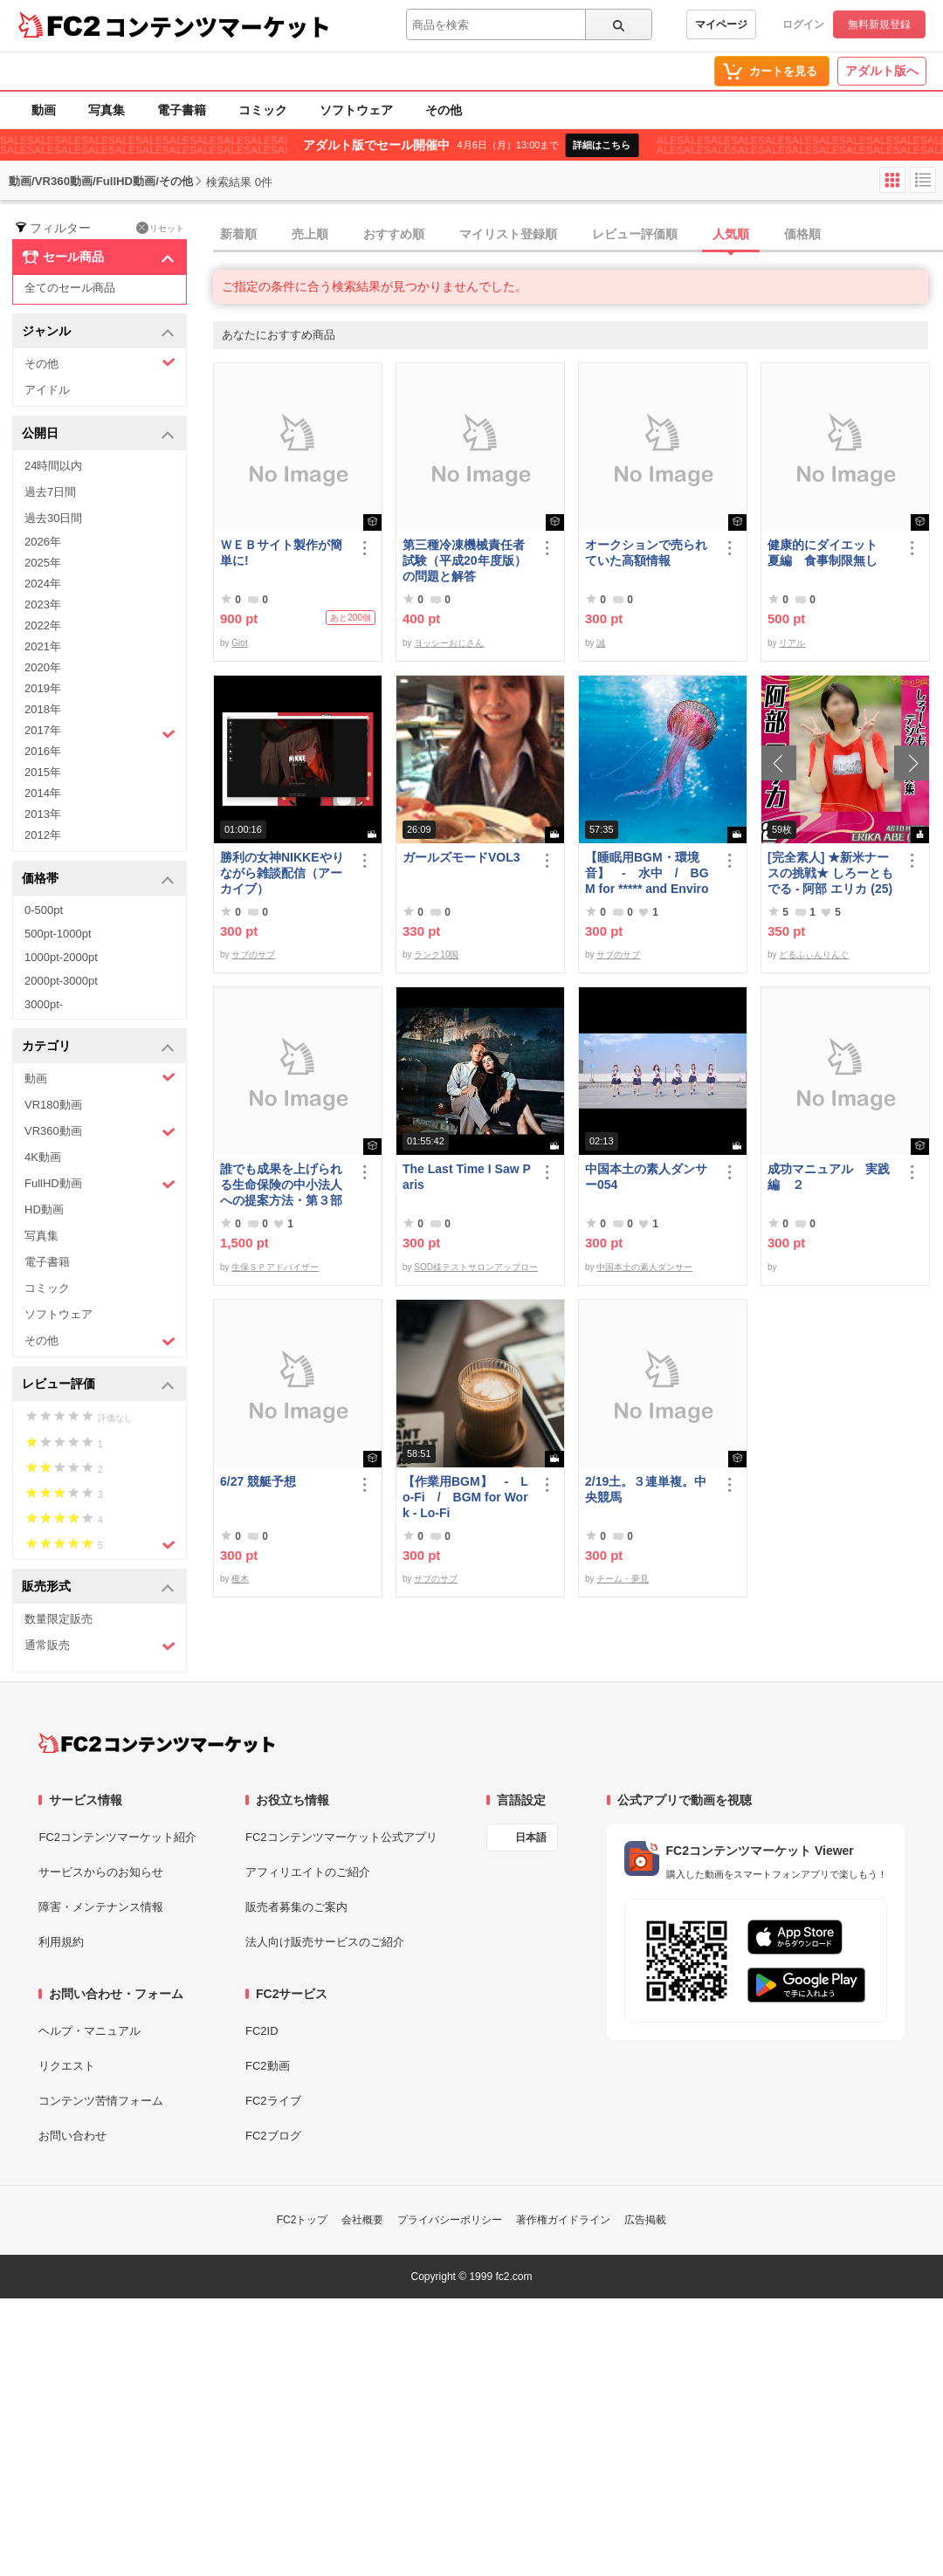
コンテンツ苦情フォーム (100, 2100)
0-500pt (43, 910)
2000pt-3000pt (61, 980)
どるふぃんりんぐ (814, 954)
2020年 (42, 667)
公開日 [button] (98, 434)
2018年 (42, 709)
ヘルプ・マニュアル (89, 2030)
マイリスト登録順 (508, 234)
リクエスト (66, 2065)
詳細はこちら (601, 145)
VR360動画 (100, 1131)
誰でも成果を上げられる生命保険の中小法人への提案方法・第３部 (281, 1184)
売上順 (310, 234)
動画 (43, 110)
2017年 (100, 732)
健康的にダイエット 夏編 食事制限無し (828, 552)
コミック (262, 110)
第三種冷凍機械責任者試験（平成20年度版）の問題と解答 (465, 560)
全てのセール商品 (69, 287)
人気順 (730, 234)
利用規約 (61, 1941)
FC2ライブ (273, 2100)
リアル (792, 643)
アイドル (47, 389)
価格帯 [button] (98, 879)
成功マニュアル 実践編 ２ (828, 1177)
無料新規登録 (879, 24)
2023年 (42, 604)
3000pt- (43, 1004)
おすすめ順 (393, 234)
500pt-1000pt (58, 933)
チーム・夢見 (622, 1578)
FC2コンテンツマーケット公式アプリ (341, 1837)
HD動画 (44, 1209)
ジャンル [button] (98, 332)
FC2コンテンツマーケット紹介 (117, 1837)
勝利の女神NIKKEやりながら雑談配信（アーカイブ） (282, 873)
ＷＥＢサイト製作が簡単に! (281, 552)
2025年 (42, 562)
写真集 (106, 110)
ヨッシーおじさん (449, 643)
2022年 (42, 625)
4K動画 (42, 1157)
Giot (239, 643)
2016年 (42, 751)
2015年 (42, 772)
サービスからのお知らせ (100, 1872)
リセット (160, 228)
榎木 (240, 1578)
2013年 (42, 814)
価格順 (802, 234)
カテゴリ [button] (98, 1047)
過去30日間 (53, 518)
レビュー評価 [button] (98, 1385)
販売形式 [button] (98, 1587)
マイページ (721, 24)
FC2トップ (302, 2220)
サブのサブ (253, 954)
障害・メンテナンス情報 (100, 1906)
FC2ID (262, 2030)
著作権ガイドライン (563, 2220)
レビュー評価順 (635, 234)
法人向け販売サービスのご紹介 (324, 1941)
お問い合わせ (72, 2135)
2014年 (42, 793)
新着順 (238, 234)
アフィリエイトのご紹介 (307, 1872)
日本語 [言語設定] (531, 1837)
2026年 (42, 541)
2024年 (42, 583)
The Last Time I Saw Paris (467, 1177)
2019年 (42, 688)
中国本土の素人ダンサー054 (646, 1177)
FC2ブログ (273, 2135)
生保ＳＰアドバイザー (275, 1267)
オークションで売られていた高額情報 (646, 552)
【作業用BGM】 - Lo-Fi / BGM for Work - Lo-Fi (465, 1497)
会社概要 (362, 2220)
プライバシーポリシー (449, 2220)
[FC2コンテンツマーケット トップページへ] (156, 1743)
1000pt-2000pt (61, 957)
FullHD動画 (100, 1184)
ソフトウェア (356, 110)
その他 (443, 110)
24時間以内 (53, 465)
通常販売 (100, 1645)
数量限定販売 (58, 1618)
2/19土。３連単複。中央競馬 (645, 1489)
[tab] (578, 234)
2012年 (42, 834)
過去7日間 (50, 491)
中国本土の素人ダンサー (644, 1267)
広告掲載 (645, 2220)
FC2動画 (267, 2065)
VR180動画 (53, 1104)
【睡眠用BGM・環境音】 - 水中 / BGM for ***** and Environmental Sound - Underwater (647, 873)
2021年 (42, 646)
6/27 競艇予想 (258, 1481)
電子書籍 (181, 110)
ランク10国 (436, 954)
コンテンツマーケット (217, 26)
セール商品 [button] (98, 257)
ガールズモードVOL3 (461, 857)
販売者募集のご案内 (296, 1906)
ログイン (803, 24)
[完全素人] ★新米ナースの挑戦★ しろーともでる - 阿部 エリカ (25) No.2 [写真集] (830, 873)
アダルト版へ (882, 71)
